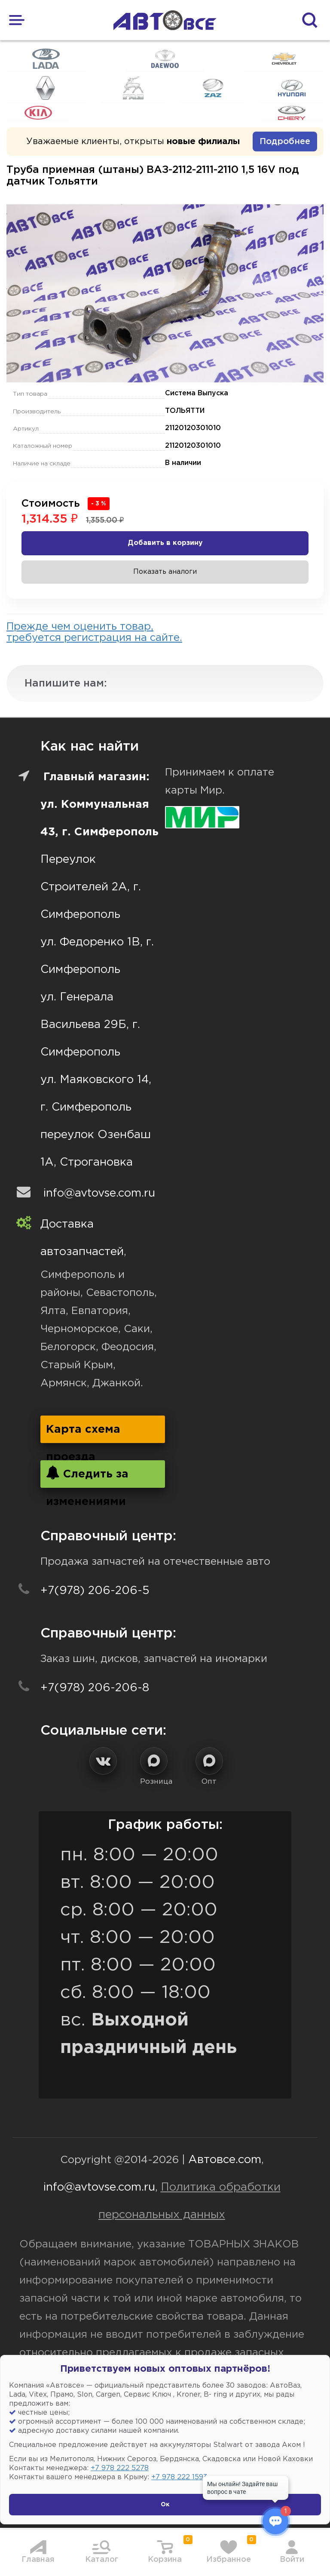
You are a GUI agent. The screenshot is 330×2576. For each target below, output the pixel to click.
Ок (165, 2504)
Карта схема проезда (83, 1434)
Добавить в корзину (165, 543)
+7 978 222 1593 (179, 2477)
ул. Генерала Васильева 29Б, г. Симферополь (90, 1024)
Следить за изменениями (87, 1477)
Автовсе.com (224, 2160)
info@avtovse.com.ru (99, 1193)
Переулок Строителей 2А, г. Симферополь (90, 887)
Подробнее (285, 141)
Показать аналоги (165, 572)
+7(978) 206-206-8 (94, 1688)
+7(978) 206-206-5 (95, 1591)
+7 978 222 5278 (120, 2468)
